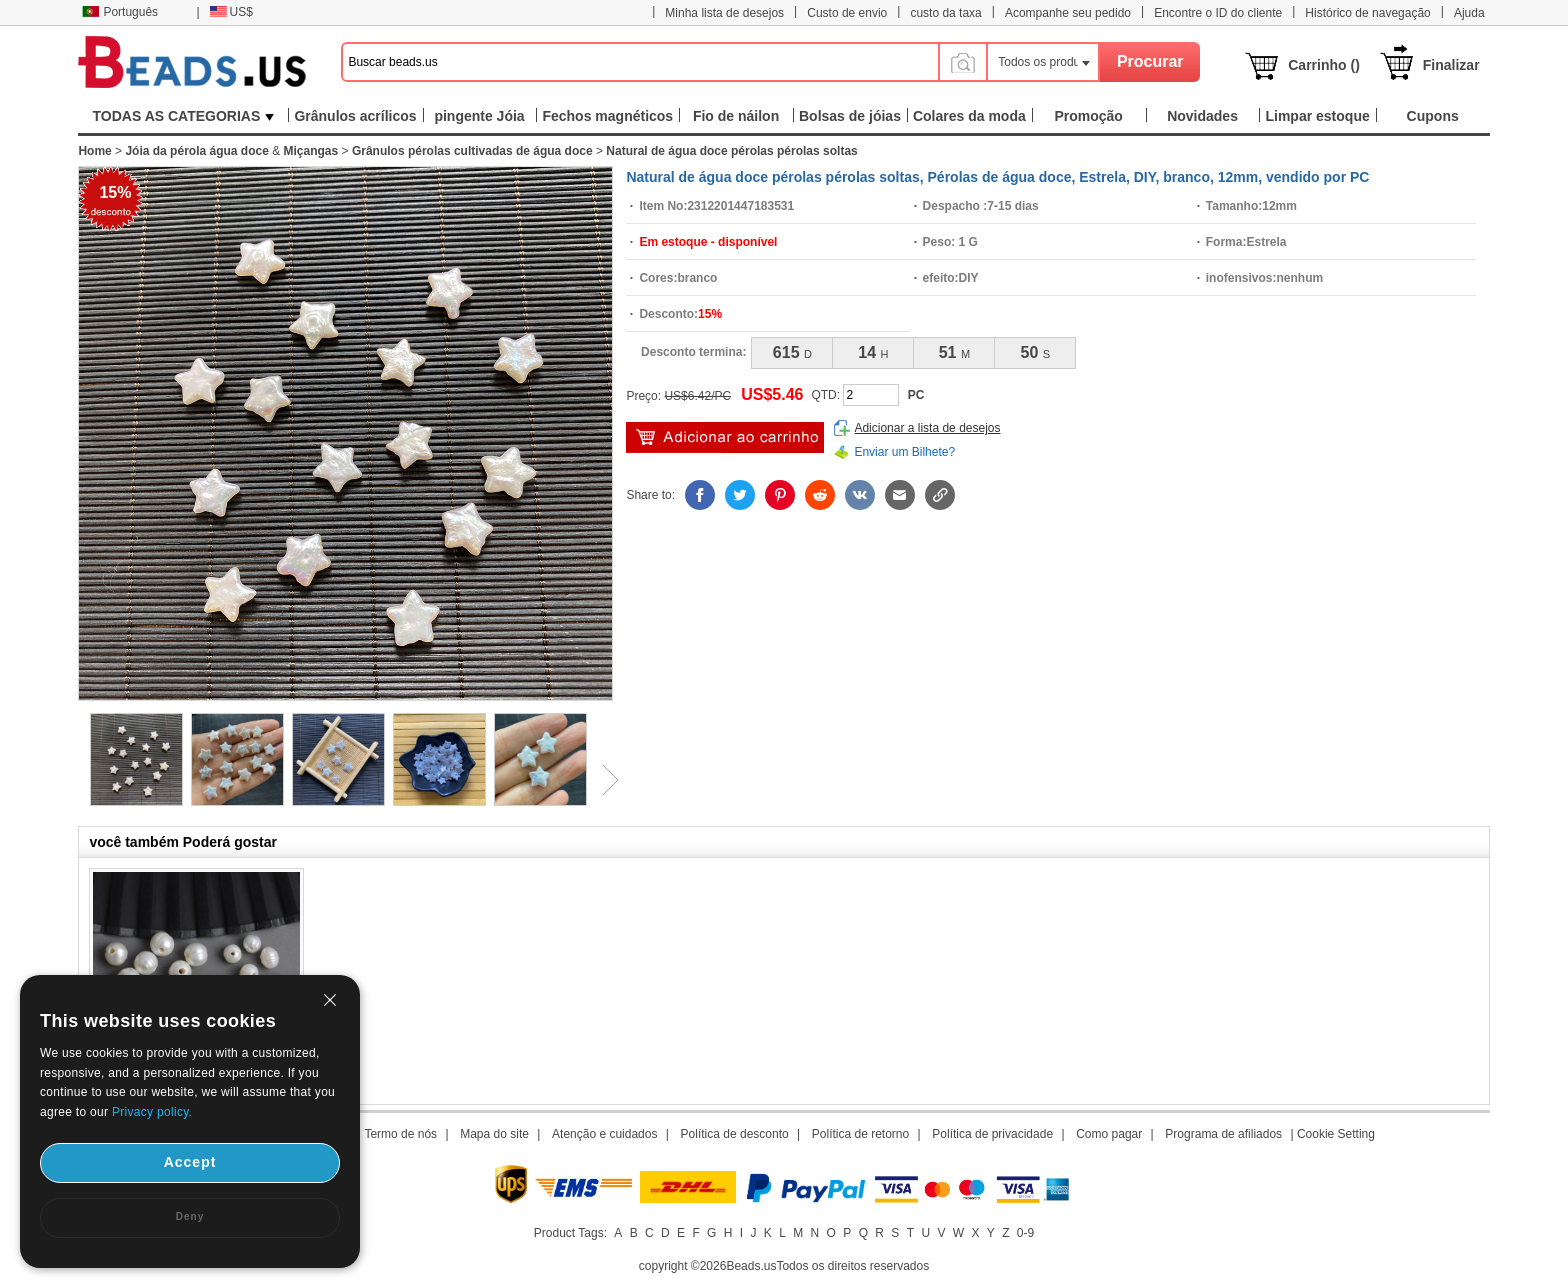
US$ (231, 12)
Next (603, 780)
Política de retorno (860, 1134)
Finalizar (1451, 65)
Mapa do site (494, 1134)
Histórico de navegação (1367, 13)
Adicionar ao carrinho (725, 437)
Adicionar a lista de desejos (927, 428)
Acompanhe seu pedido (1068, 13)
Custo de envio (847, 13)
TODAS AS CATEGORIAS (184, 116)
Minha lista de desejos (724, 13)
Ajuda (1469, 13)
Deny (190, 1216)
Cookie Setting (1336, 1134)
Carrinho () (1324, 65)
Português (120, 12)
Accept (190, 1162)
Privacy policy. (152, 1112)
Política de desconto (735, 1134)
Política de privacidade (992, 1134)
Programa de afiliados (1223, 1134)
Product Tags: (570, 1233)
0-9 (1025, 1233)
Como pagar (1109, 1134)
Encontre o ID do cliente (1218, 13)
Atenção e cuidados (604, 1134)
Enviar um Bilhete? (904, 452)
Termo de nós (400, 1134)
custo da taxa (945, 13)
